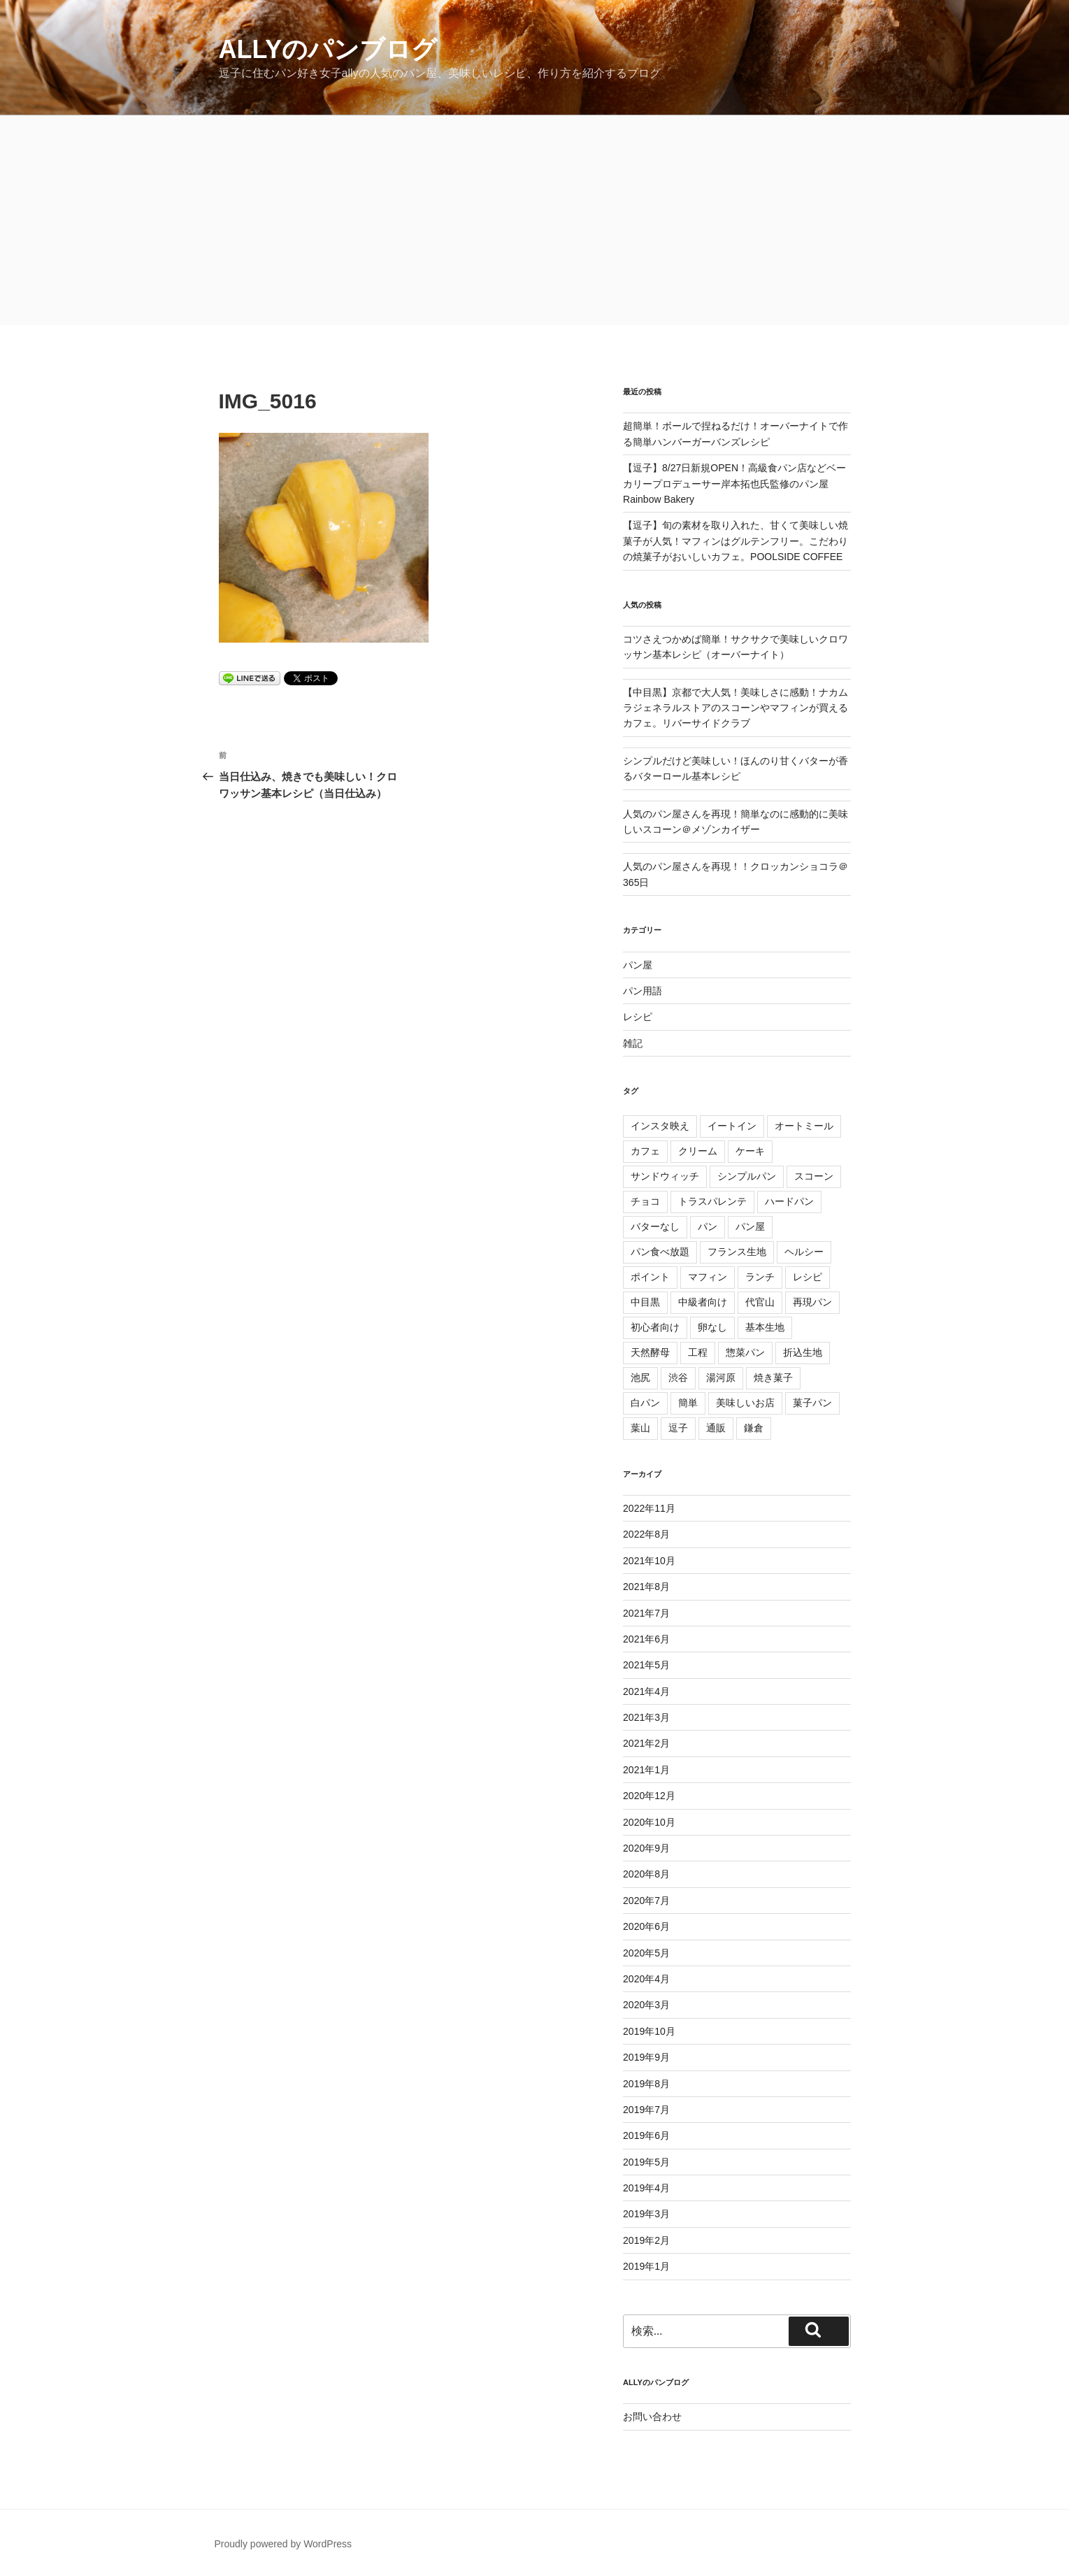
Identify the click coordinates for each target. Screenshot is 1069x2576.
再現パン (812, 1302)
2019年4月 (646, 2188)
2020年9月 (646, 1848)
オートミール (804, 1125)
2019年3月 (646, 2213)
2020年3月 (646, 2004)
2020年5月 (646, 1953)
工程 (698, 1352)
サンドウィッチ (665, 1176)
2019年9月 (646, 2057)
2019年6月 (646, 2135)
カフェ (645, 1151)
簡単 (688, 1402)
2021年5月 (646, 1664)
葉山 (640, 1427)
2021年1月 (646, 1769)
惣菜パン (745, 1352)
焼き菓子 (773, 1377)
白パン (645, 1402)
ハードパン (789, 1201)
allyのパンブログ (328, 49)
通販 (716, 1427)
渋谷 (678, 1377)
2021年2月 (646, 1743)
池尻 (640, 1377)
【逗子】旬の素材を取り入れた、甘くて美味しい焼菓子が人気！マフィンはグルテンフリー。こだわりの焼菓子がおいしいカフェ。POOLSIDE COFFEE (735, 541)
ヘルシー (804, 1251)
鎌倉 (753, 1427)
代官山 (760, 1302)
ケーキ (750, 1151)
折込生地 (802, 1352)
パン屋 (637, 965)
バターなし (655, 1226)
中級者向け (702, 1302)
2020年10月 (649, 1822)
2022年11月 (649, 1508)
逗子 (678, 1427)
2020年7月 (646, 1900)
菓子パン (812, 1402)
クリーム (697, 1151)
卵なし (712, 1327)
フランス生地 (737, 1251)
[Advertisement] (534, 220)
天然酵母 (650, 1352)
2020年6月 (646, 1926)
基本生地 (764, 1327)
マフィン (707, 1276)
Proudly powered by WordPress (283, 2543)
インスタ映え (660, 1125)
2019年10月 (649, 2031)
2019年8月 (646, 2083)
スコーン (813, 1176)
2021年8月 (646, 1586)
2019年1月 (646, 2266)
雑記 (633, 1043)
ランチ (760, 1276)
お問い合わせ (652, 2416)
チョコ (645, 1201)
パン (707, 1226)
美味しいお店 (745, 1402)
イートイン (732, 1125)
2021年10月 (649, 1560)
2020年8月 (646, 1874)
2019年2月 (646, 2240)
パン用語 (642, 990)
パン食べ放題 (660, 1251)
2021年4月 (646, 1691)
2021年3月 (646, 1717)
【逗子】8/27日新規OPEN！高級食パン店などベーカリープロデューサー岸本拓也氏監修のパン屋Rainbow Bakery (734, 483)
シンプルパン (746, 1176)
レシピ (637, 1016)
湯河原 (721, 1377)
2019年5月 (646, 2162)
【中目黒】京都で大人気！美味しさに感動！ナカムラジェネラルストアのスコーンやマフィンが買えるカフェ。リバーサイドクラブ (735, 708)
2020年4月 (646, 1978)
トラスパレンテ (712, 1201)
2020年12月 (649, 1795)
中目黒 (645, 1302)
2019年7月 (646, 2109)
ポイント (650, 1276)
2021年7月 (646, 1613)
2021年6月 (646, 1639)
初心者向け (655, 1327)
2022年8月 (646, 1534)
